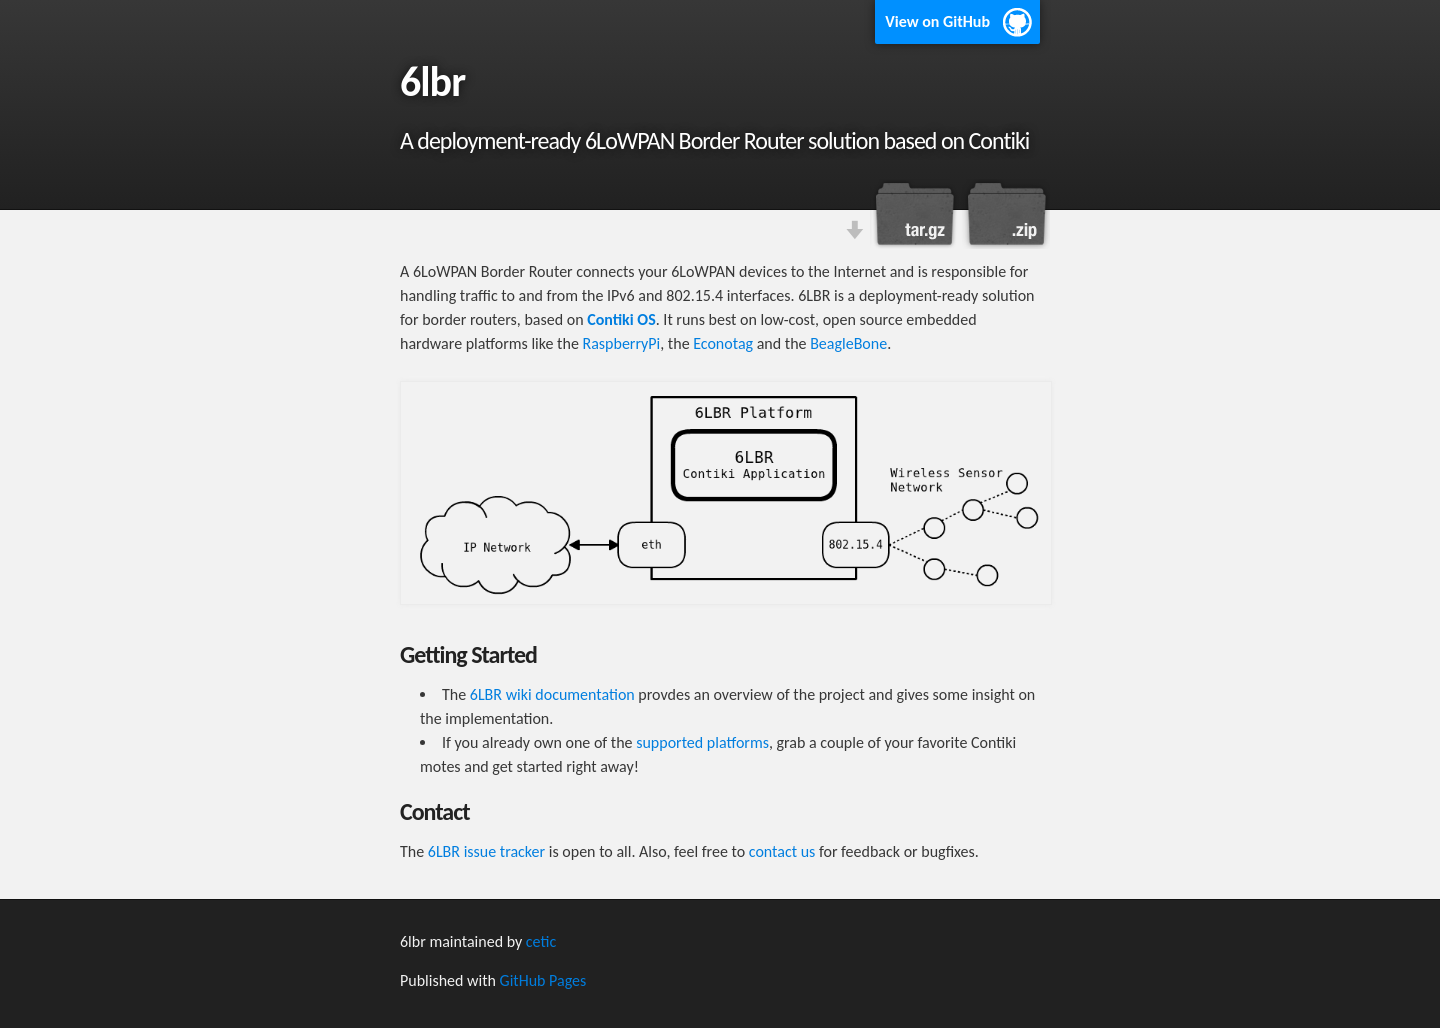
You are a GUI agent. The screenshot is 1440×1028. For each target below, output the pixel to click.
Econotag (723, 343)
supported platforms (702, 742)
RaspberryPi (621, 343)
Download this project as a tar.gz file (915, 214)
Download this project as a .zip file (1005, 214)
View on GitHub (937, 21)
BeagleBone (848, 343)
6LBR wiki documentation (552, 694)
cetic (541, 941)
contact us (782, 851)
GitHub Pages (543, 980)
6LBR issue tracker (486, 851)
